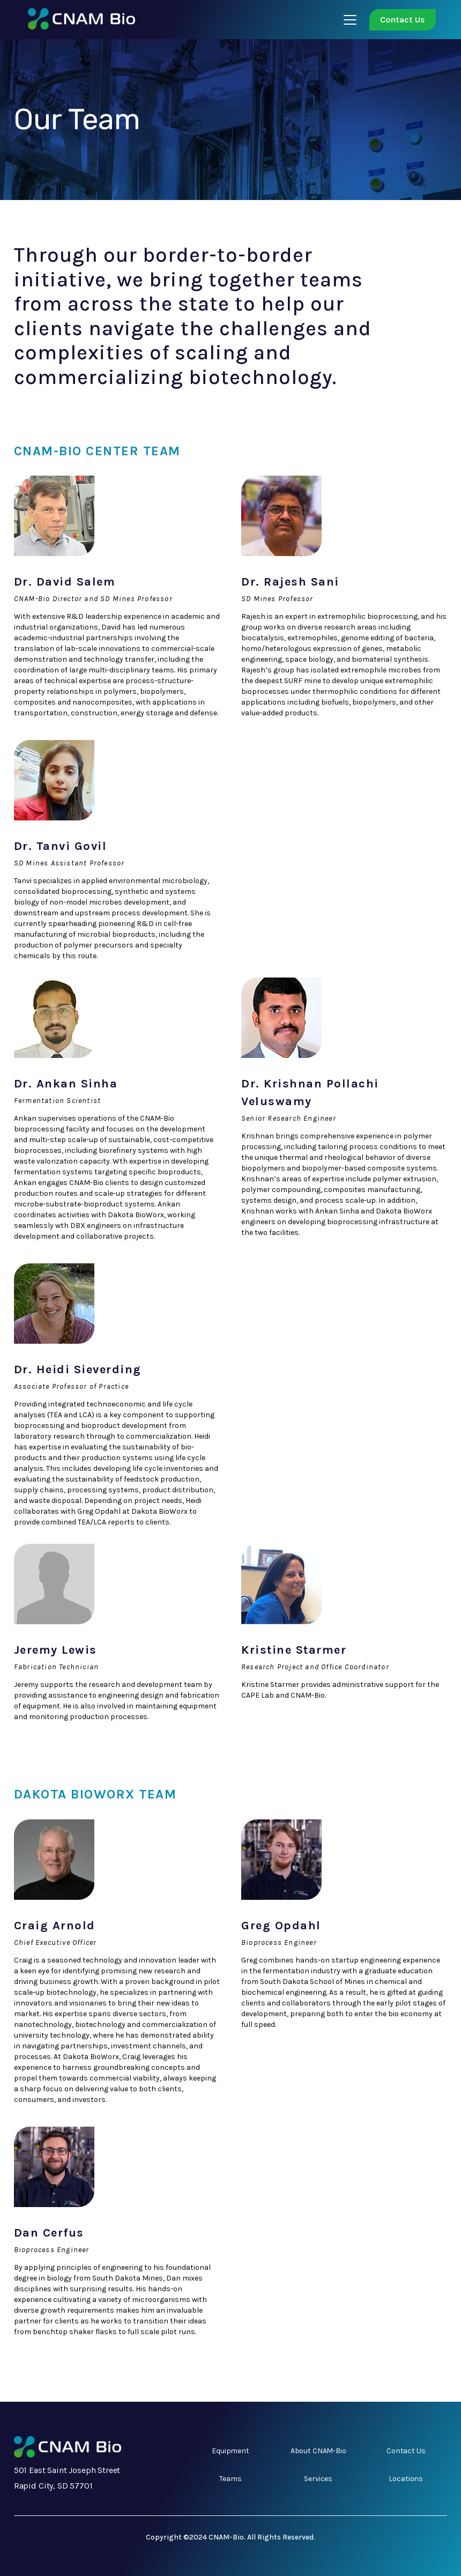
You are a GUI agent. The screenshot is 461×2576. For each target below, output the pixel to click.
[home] (76, 19)
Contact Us (402, 19)
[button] (348, 20)
